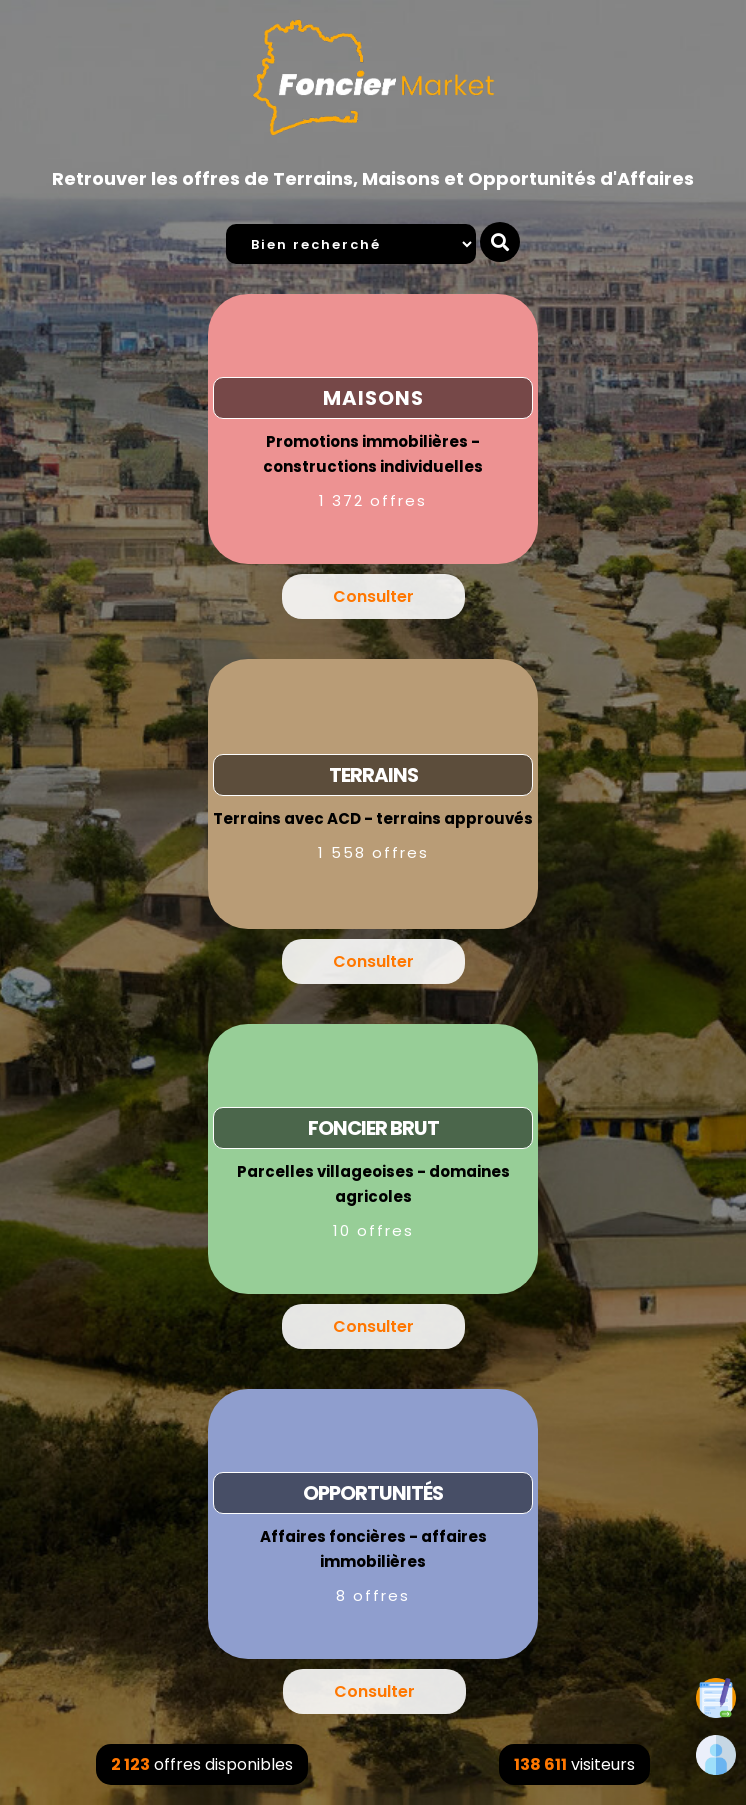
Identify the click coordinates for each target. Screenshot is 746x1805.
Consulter (373, 596)
